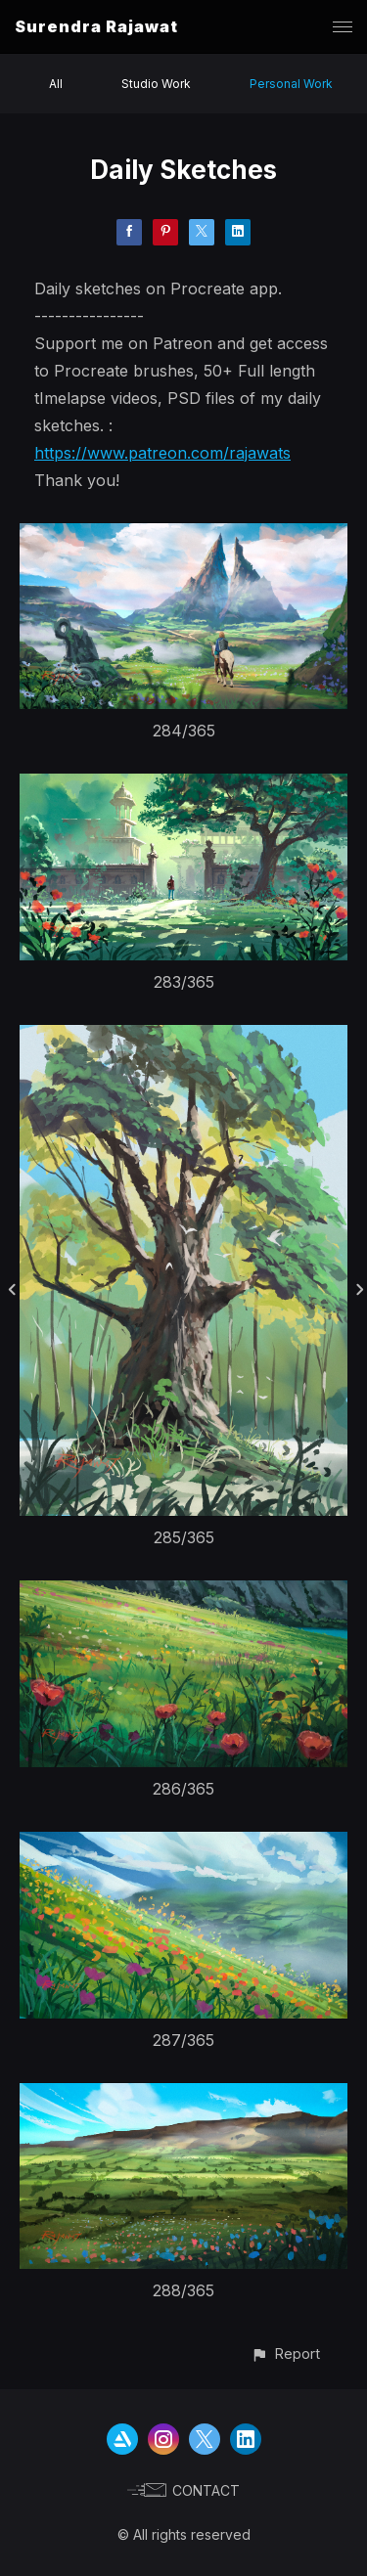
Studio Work (156, 83)
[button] (285, 2353)
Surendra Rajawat (96, 26)
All (56, 83)
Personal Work (291, 83)
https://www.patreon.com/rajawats (162, 453)
